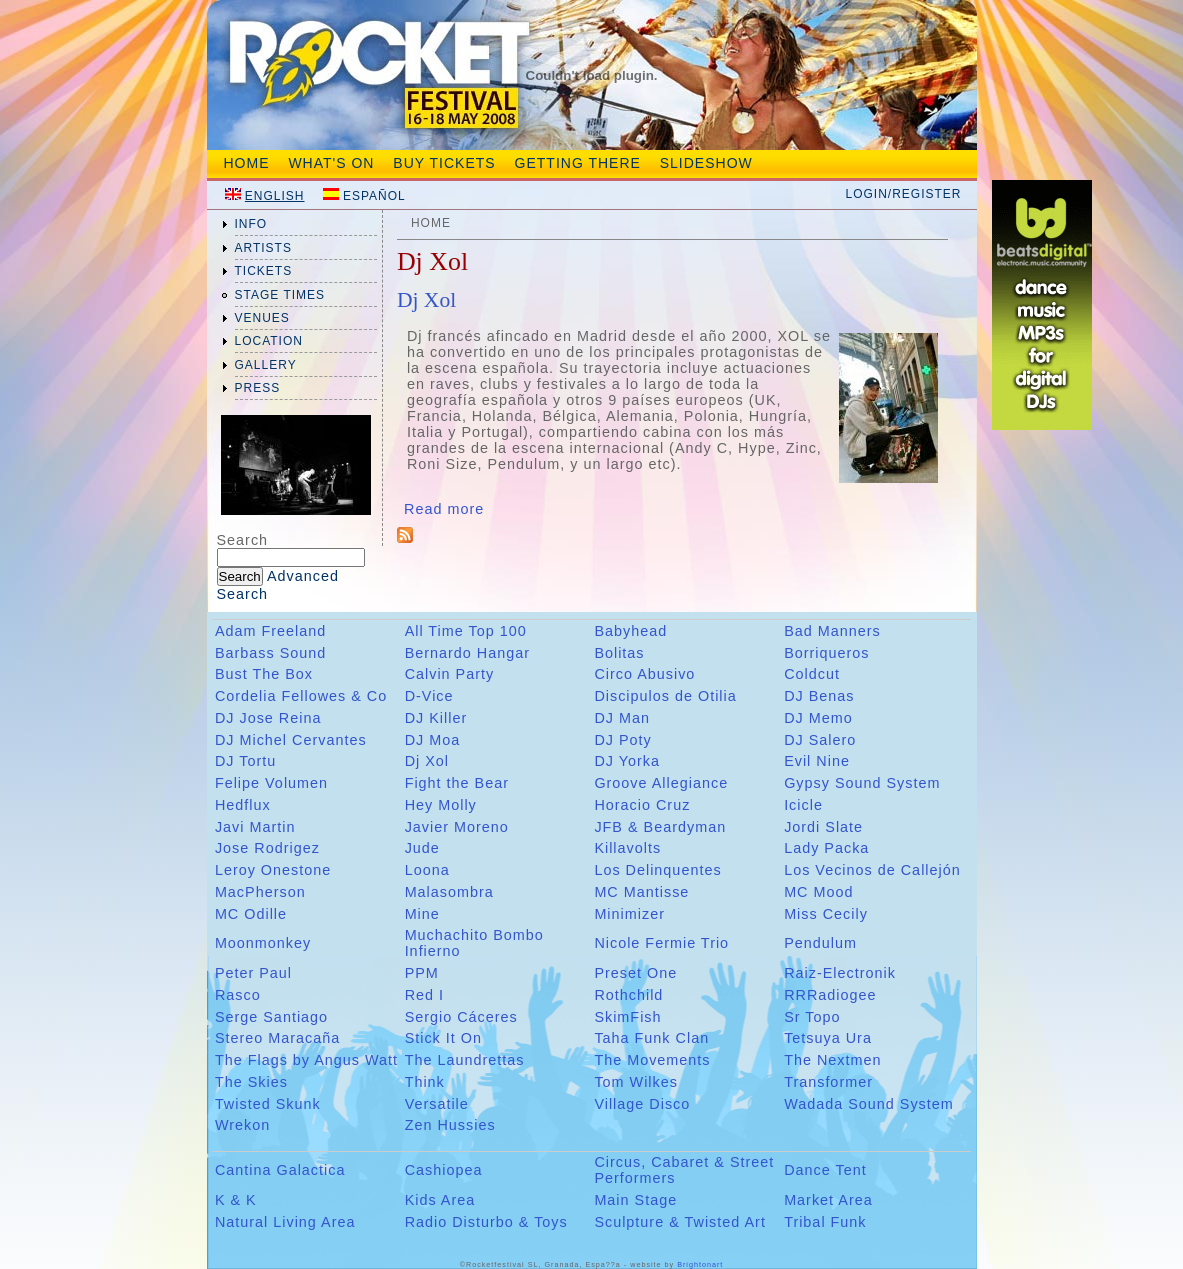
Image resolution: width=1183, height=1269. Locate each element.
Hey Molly (441, 805)
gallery (266, 365)
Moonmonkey (263, 943)
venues (262, 318)
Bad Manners (832, 631)
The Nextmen (832, 1060)
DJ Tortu (245, 761)
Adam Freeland (270, 631)
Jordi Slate (823, 827)
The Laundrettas (465, 1060)
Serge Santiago (271, 1017)
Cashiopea (444, 1170)
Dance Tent (825, 1170)
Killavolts (627, 848)
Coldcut (812, 674)
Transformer (828, 1082)
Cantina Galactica (280, 1170)
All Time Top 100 (466, 631)
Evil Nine (817, 761)
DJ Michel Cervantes (291, 740)
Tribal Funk (825, 1222)
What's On (331, 163)
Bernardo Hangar (467, 653)
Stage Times (280, 295)
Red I (424, 995)
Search (243, 540)
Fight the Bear (457, 783)
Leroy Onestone (273, 870)
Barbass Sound (270, 653)
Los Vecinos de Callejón (872, 870)
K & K (236, 1200)
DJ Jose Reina (268, 718)
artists (263, 248)
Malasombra (449, 892)
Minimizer (629, 914)
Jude (422, 848)
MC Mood (818, 892)
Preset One (635, 973)
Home (247, 163)
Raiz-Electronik (840, 973)
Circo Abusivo (644, 674)
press (258, 388)
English (275, 196)
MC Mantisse (641, 892)
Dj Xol (426, 300)
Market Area (828, 1200)
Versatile (437, 1104)
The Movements (652, 1060)
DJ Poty (622, 740)
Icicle (803, 805)
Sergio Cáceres (461, 1017)
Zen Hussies (450, 1125)
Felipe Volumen (271, 783)
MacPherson (260, 892)
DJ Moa (433, 740)
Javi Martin (255, 827)
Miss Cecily (826, 914)
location (269, 341)
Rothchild (628, 995)
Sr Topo (812, 1017)
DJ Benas (819, 696)
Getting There (578, 163)
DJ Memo (818, 718)
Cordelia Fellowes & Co (301, 696)
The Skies (251, 1082)
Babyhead (630, 631)
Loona (427, 870)
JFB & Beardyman (660, 827)
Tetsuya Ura (828, 1038)
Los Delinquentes (657, 870)
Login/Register (903, 194)
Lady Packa (826, 848)
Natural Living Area (285, 1222)
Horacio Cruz (642, 805)
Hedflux (243, 805)
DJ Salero (820, 740)
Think (425, 1082)
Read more (444, 509)
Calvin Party (450, 674)
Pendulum (820, 943)
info (251, 224)
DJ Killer (436, 718)
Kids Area (440, 1200)
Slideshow (706, 163)
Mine (422, 914)
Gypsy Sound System (862, 783)
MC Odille (251, 914)
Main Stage (635, 1200)
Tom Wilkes (636, 1082)
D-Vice (429, 696)
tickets (264, 271)
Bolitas (619, 653)
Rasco (238, 995)
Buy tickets (444, 163)
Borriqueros (826, 653)
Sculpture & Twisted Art (680, 1222)
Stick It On (443, 1038)
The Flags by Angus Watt (306, 1060)
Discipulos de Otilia (665, 696)
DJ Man (622, 718)
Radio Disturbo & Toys (486, 1222)
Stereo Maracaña (277, 1038)
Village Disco (642, 1104)
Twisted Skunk (268, 1104)
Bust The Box (264, 674)
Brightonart (700, 1264)
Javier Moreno (457, 827)
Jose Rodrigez (267, 848)
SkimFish (627, 1017)
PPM (422, 973)
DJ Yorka (627, 761)
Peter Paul (253, 973)
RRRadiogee (830, 995)
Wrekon (242, 1125)
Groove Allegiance (661, 783)
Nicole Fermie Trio (661, 943)
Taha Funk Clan (651, 1038)
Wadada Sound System (869, 1104)
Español (374, 196)
